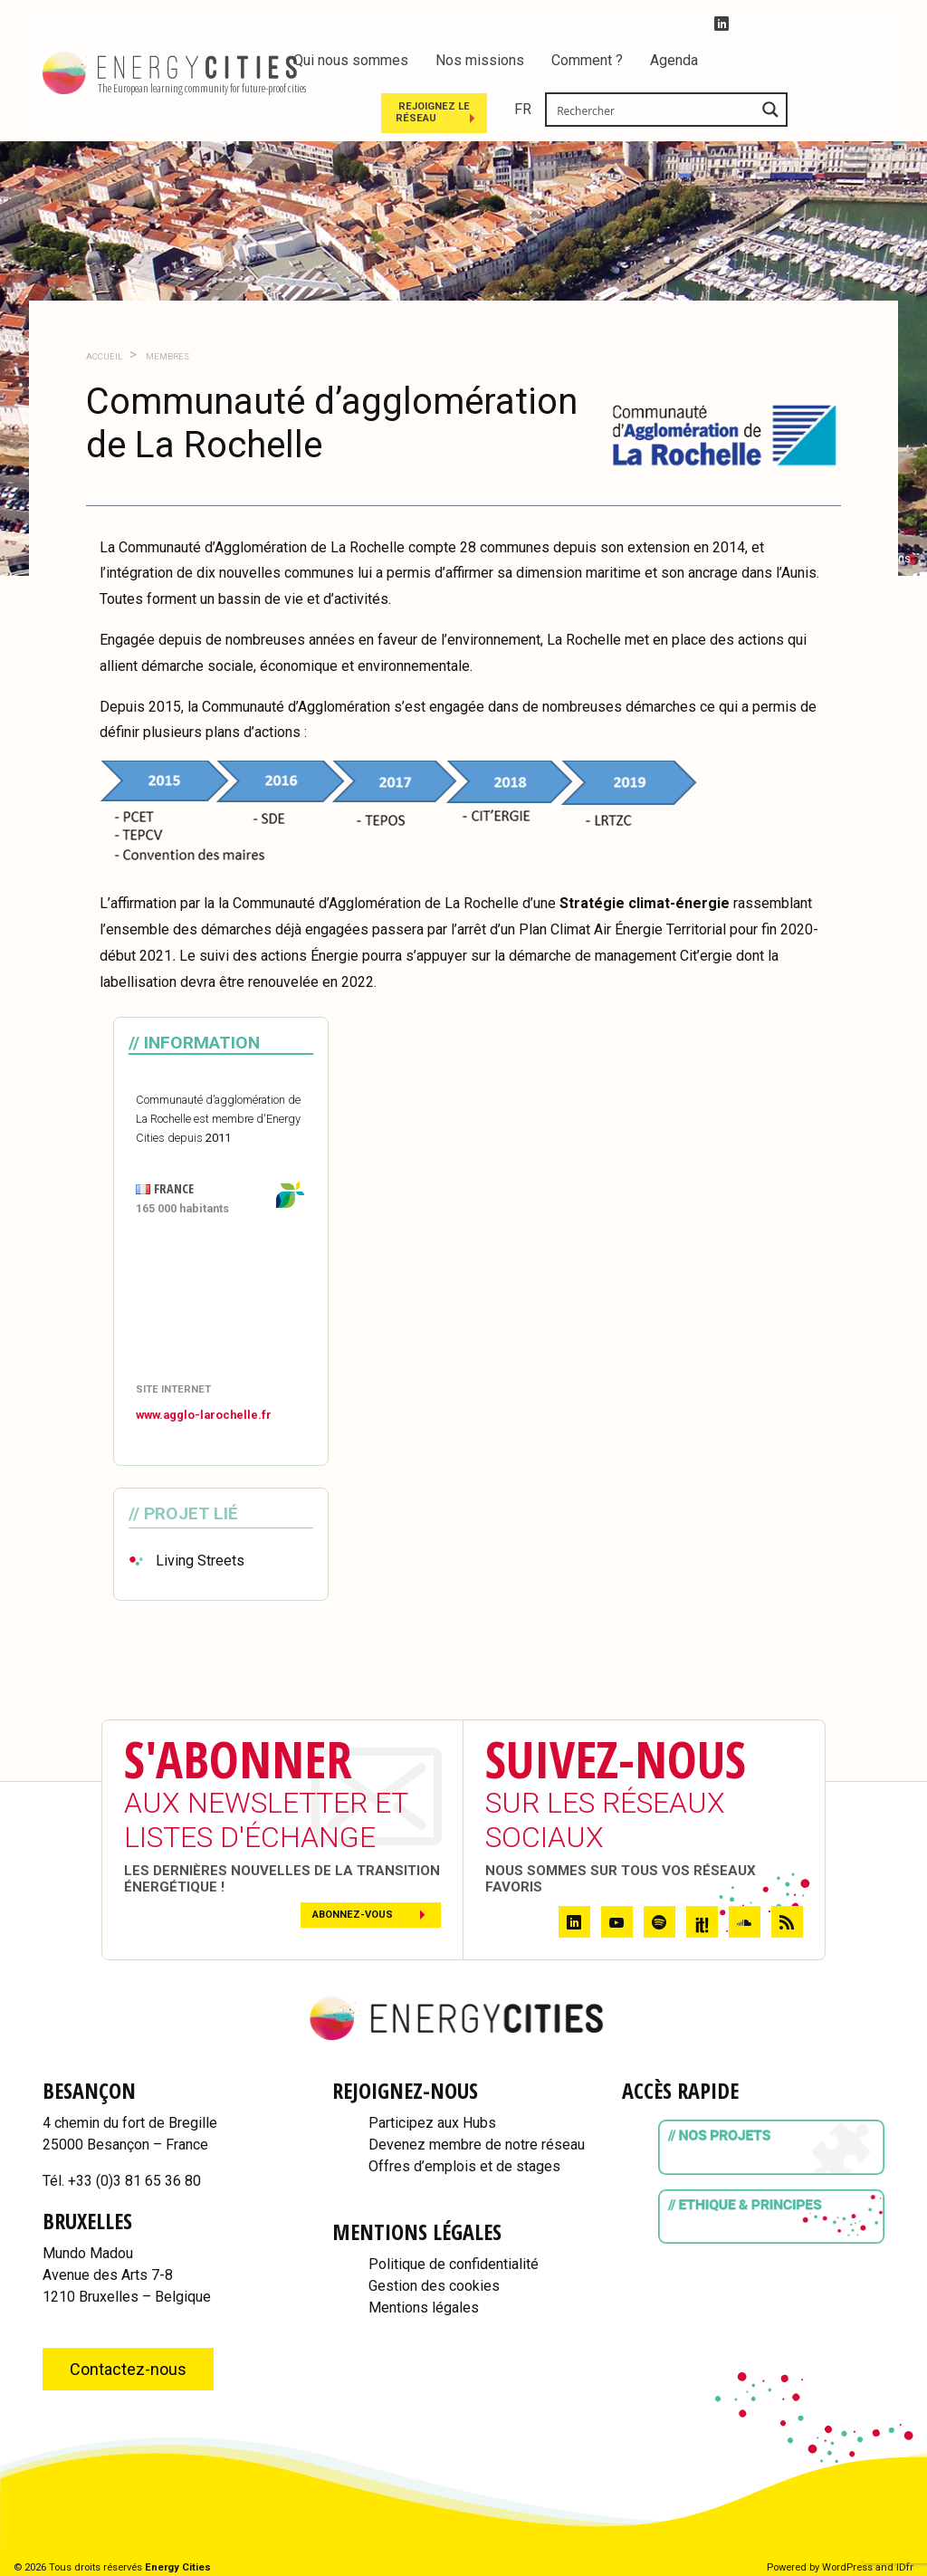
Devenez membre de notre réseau (476, 2144)
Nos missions (479, 60)
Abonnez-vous (352, 1914)
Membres (166, 356)
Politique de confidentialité (453, 2264)
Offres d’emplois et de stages (464, 2166)
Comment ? (587, 60)
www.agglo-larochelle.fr (204, 1415)
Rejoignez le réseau (627, 111)
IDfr (904, 2567)
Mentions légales (423, 2307)
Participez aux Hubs (432, 2122)
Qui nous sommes (350, 60)
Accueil (104, 356)
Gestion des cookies (434, 2285)
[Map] (221, 1301)
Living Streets (200, 1560)
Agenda (674, 60)
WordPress (847, 2567)
